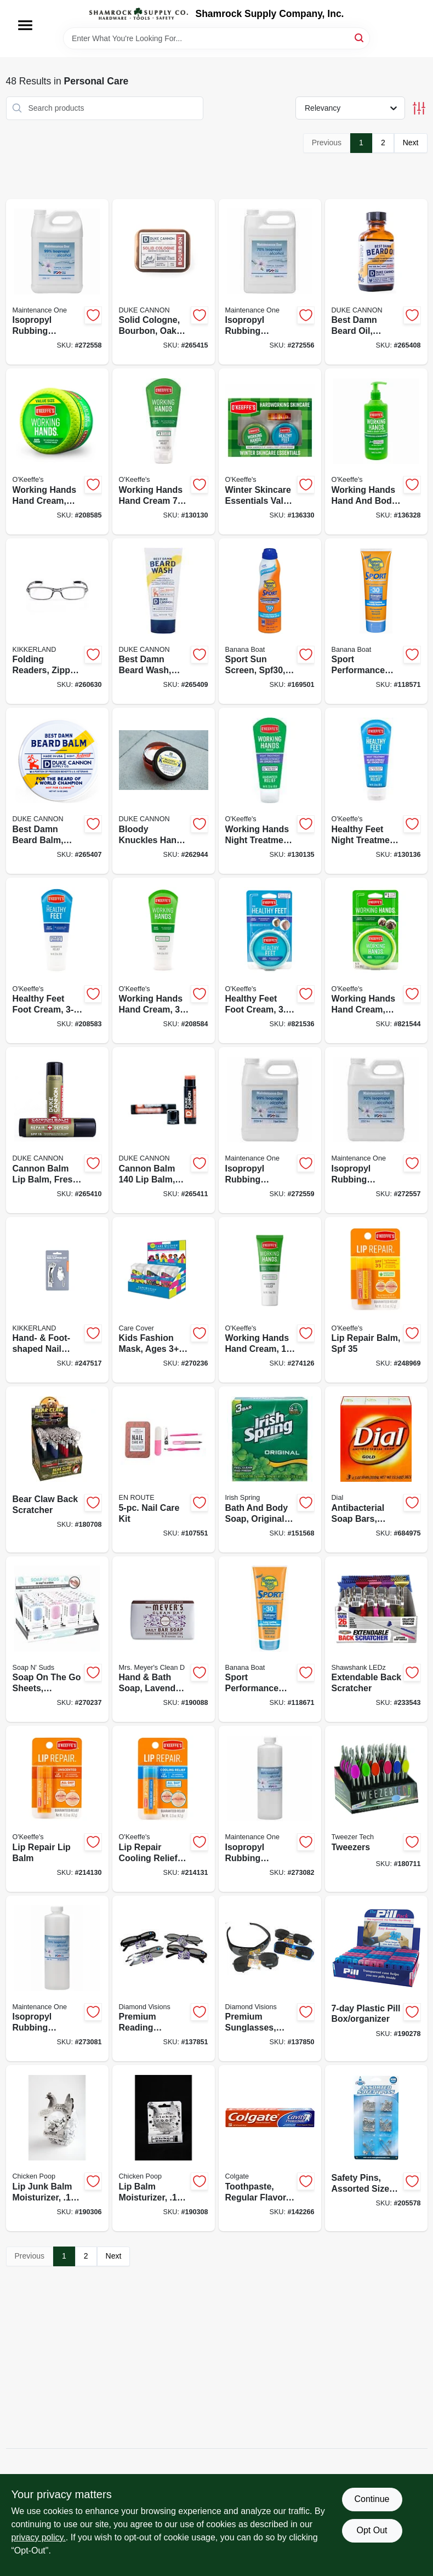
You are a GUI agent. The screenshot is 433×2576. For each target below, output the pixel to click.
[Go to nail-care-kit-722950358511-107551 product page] (163, 1469)
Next (411, 142)
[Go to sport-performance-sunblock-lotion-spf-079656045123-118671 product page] (270, 1639)
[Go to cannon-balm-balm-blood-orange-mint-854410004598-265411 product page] (163, 1130)
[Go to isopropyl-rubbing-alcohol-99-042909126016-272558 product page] (57, 282)
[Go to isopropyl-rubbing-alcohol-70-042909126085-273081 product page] (57, 1979)
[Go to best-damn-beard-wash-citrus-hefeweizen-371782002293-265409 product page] (163, 621)
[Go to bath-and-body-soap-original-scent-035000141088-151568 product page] (270, 1469)
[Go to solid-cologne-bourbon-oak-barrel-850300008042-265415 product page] (163, 282)
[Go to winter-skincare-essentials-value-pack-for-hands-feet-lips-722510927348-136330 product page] (270, 451)
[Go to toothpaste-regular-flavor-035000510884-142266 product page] (270, 2148)
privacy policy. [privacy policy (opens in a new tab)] (39, 2537)
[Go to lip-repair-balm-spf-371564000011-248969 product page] (376, 1300)
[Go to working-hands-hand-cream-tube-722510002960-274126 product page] (270, 1300)
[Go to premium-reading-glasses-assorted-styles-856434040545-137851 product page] (163, 1979)
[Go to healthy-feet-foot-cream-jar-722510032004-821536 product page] (270, 961)
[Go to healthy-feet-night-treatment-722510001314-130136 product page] (376, 791)
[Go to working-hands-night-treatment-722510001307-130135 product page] (270, 791)
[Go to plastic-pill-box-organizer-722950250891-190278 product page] (376, 1979)
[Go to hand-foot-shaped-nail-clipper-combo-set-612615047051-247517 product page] (57, 1300)
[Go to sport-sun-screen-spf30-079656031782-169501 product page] (270, 621)
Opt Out (371, 2530)
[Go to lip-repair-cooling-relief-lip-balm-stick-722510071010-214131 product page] (163, 1809)
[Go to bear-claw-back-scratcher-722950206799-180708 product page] (57, 1469)
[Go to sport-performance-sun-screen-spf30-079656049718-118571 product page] (376, 621)
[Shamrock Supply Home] (138, 14)
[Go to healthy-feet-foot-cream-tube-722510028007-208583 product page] (57, 961)
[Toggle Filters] (419, 108)
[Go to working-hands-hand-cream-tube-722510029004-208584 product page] (163, 961)
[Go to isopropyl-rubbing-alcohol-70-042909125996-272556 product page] (270, 282)
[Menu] (25, 25)
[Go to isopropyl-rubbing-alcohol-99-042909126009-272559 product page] (270, 1130)
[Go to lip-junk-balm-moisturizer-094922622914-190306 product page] (57, 2148)
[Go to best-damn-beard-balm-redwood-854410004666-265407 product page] (57, 791)
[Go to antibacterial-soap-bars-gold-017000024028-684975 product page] (376, 1469)
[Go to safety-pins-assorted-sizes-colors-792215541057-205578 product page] (376, 2148)
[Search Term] (216, 38)
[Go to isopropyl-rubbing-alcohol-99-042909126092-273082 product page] (270, 1809)
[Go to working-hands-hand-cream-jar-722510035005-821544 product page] (376, 961)
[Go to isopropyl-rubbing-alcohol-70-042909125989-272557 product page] (376, 1130)
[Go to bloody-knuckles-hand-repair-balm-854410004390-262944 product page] (163, 791)
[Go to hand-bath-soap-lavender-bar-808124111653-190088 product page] (163, 1639)
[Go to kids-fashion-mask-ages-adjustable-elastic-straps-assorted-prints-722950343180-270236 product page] (163, 1300)
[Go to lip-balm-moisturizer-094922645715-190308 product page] (163, 2148)
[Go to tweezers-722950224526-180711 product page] (376, 1809)
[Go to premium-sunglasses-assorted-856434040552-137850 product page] (270, 1979)
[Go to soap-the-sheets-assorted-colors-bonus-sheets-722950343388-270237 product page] (57, 1639)
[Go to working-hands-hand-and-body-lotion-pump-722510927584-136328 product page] (376, 451)
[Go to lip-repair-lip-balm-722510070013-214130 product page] (57, 1809)
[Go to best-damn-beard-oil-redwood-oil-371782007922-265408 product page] (376, 282)
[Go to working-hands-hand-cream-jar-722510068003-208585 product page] (57, 451)
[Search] (360, 38)
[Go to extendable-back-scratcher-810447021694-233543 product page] (376, 1639)
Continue (371, 2499)
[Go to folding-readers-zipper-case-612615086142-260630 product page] (57, 621)
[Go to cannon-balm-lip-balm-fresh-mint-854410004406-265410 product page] (57, 1130)
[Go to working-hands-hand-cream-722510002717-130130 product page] (163, 451)
